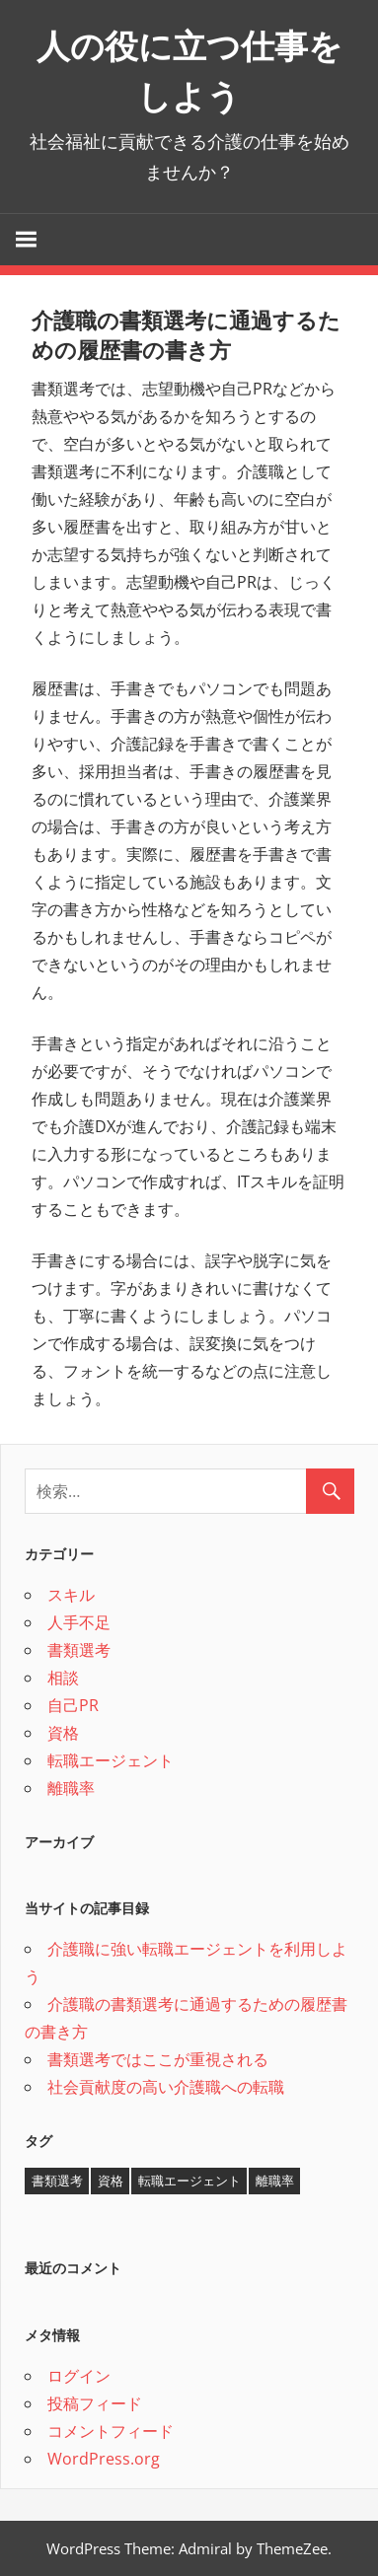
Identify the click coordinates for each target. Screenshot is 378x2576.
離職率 (71, 1788)
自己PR (73, 1705)
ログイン (79, 2376)
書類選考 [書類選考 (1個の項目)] (57, 2180)
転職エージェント (110, 1760)
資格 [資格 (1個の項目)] (110, 2180)
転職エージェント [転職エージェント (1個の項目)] (189, 2180)
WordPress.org (103, 2458)
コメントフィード (110, 2431)
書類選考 (79, 1650)
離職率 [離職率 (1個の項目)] (275, 2180)
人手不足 (79, 1622)
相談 (63, 1677)
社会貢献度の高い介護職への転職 (165, 2087)
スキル (71, 1595)
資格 (63, 1733)
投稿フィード (94, 2403)
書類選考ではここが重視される (157, 2059)
